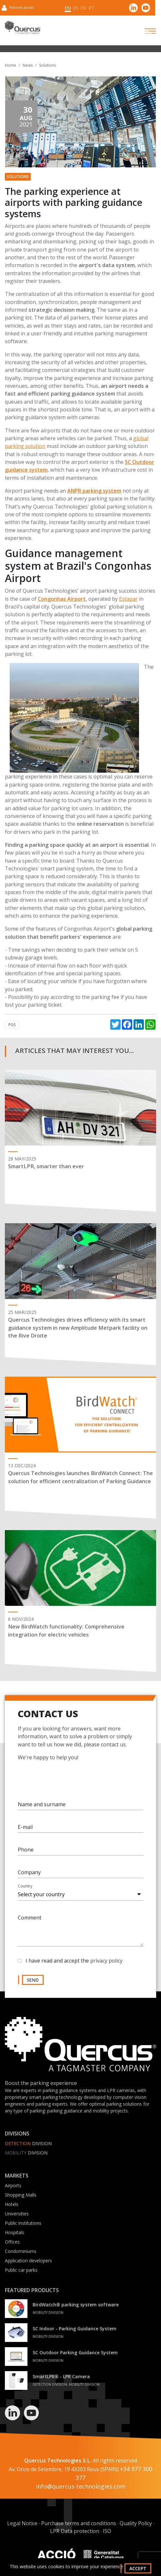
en (68, 8)
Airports (13, 2185)
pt (91, 8)
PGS (12, 1024)
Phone (26, 1854)
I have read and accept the (74, 1965)
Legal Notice (22, 2523)
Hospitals (14, 2232)
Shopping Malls (21, 2195)
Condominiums (21, 2251)
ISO (107, 2531)
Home (10, 65)
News (28, 65)
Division (28, 2143)
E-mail (25, 1831)
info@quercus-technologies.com (80, 2486)
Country (25, 1890)
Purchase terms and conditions (78, 2523)
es (75, 8)
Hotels (11, 2204)
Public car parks (21, 2270)
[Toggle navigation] (144, 31)
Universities (17, 2214)
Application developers (28, 2260)
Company (29, 1876)
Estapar (128, 598)
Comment (29, 1922)
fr (83, 8)
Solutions (47, 65)
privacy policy (106, 1965)
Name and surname (42, 1808)
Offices (12, 2242)
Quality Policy (136, 2523)
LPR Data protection (74, 2531)
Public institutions (23, 2223)
